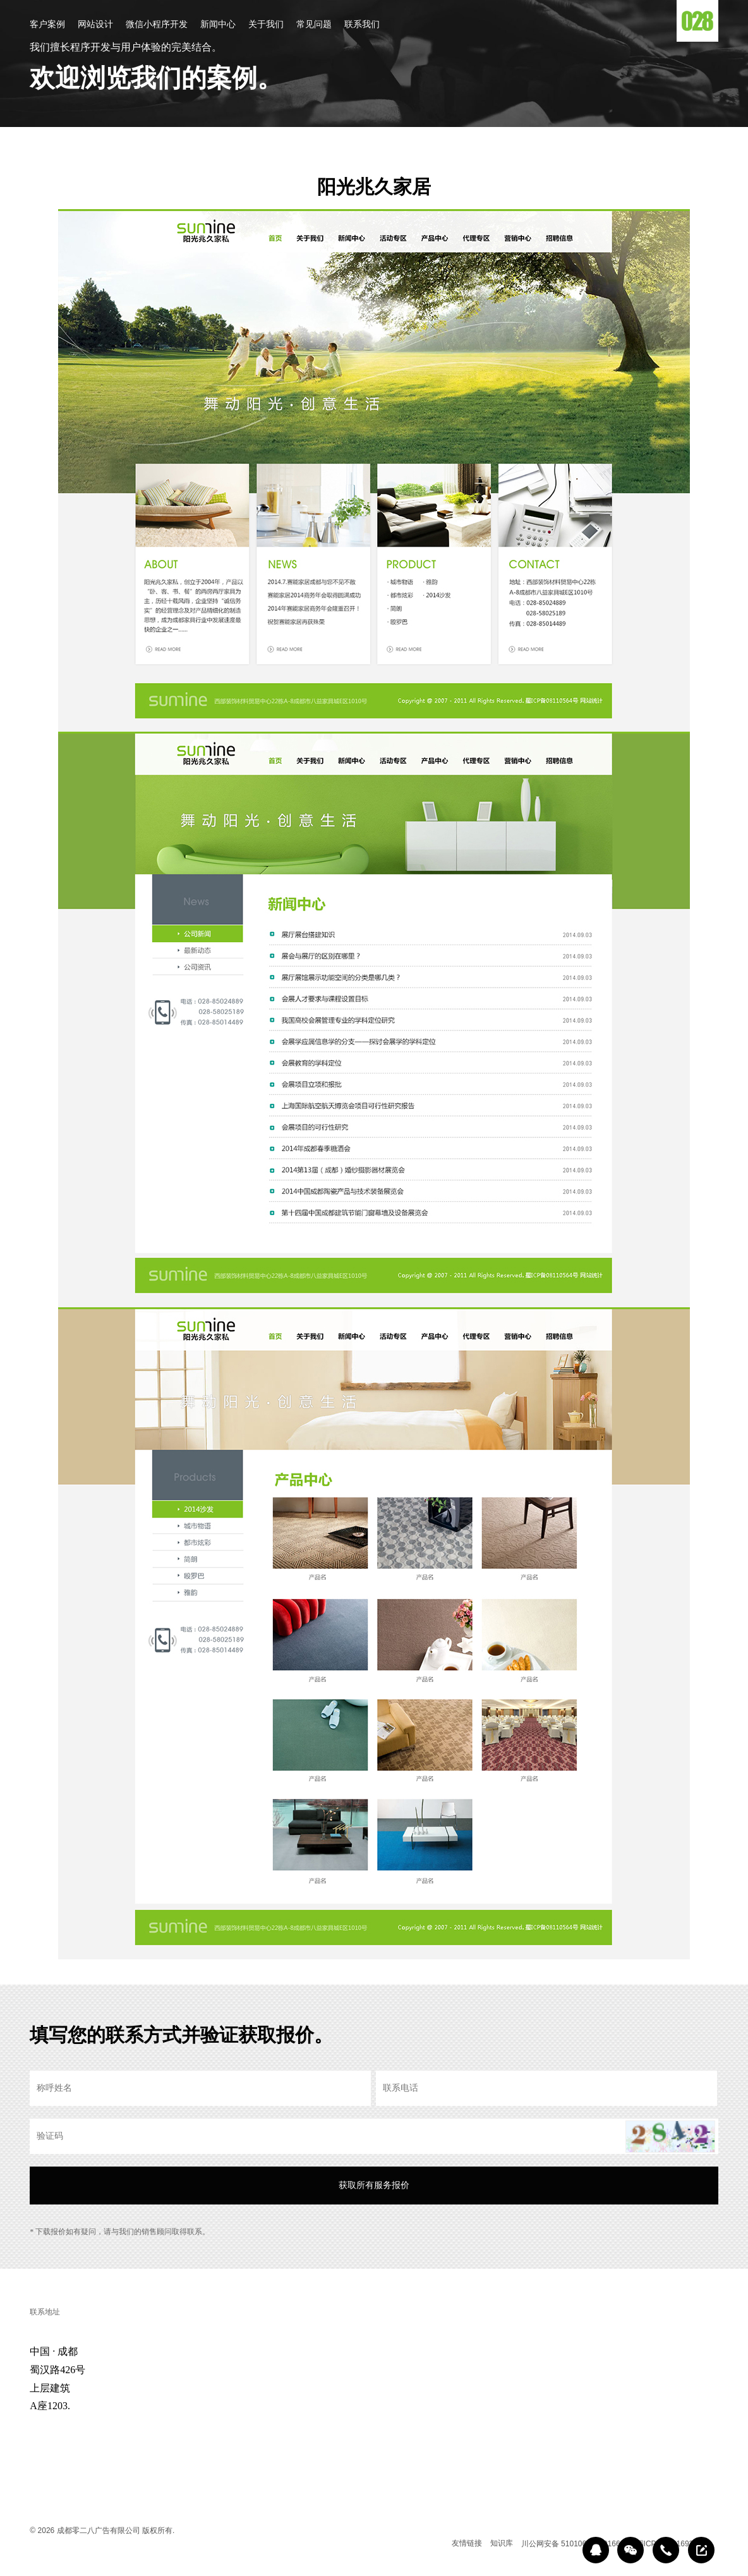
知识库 (501, 2543)
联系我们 (362, 25)
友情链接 (467, 2543)
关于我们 (266, 25)
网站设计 (95, 25)
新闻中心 (218, 25)
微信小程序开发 (157, 25)
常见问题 (314, 25)
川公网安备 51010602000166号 (574, 2543)
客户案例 (47, 25)
